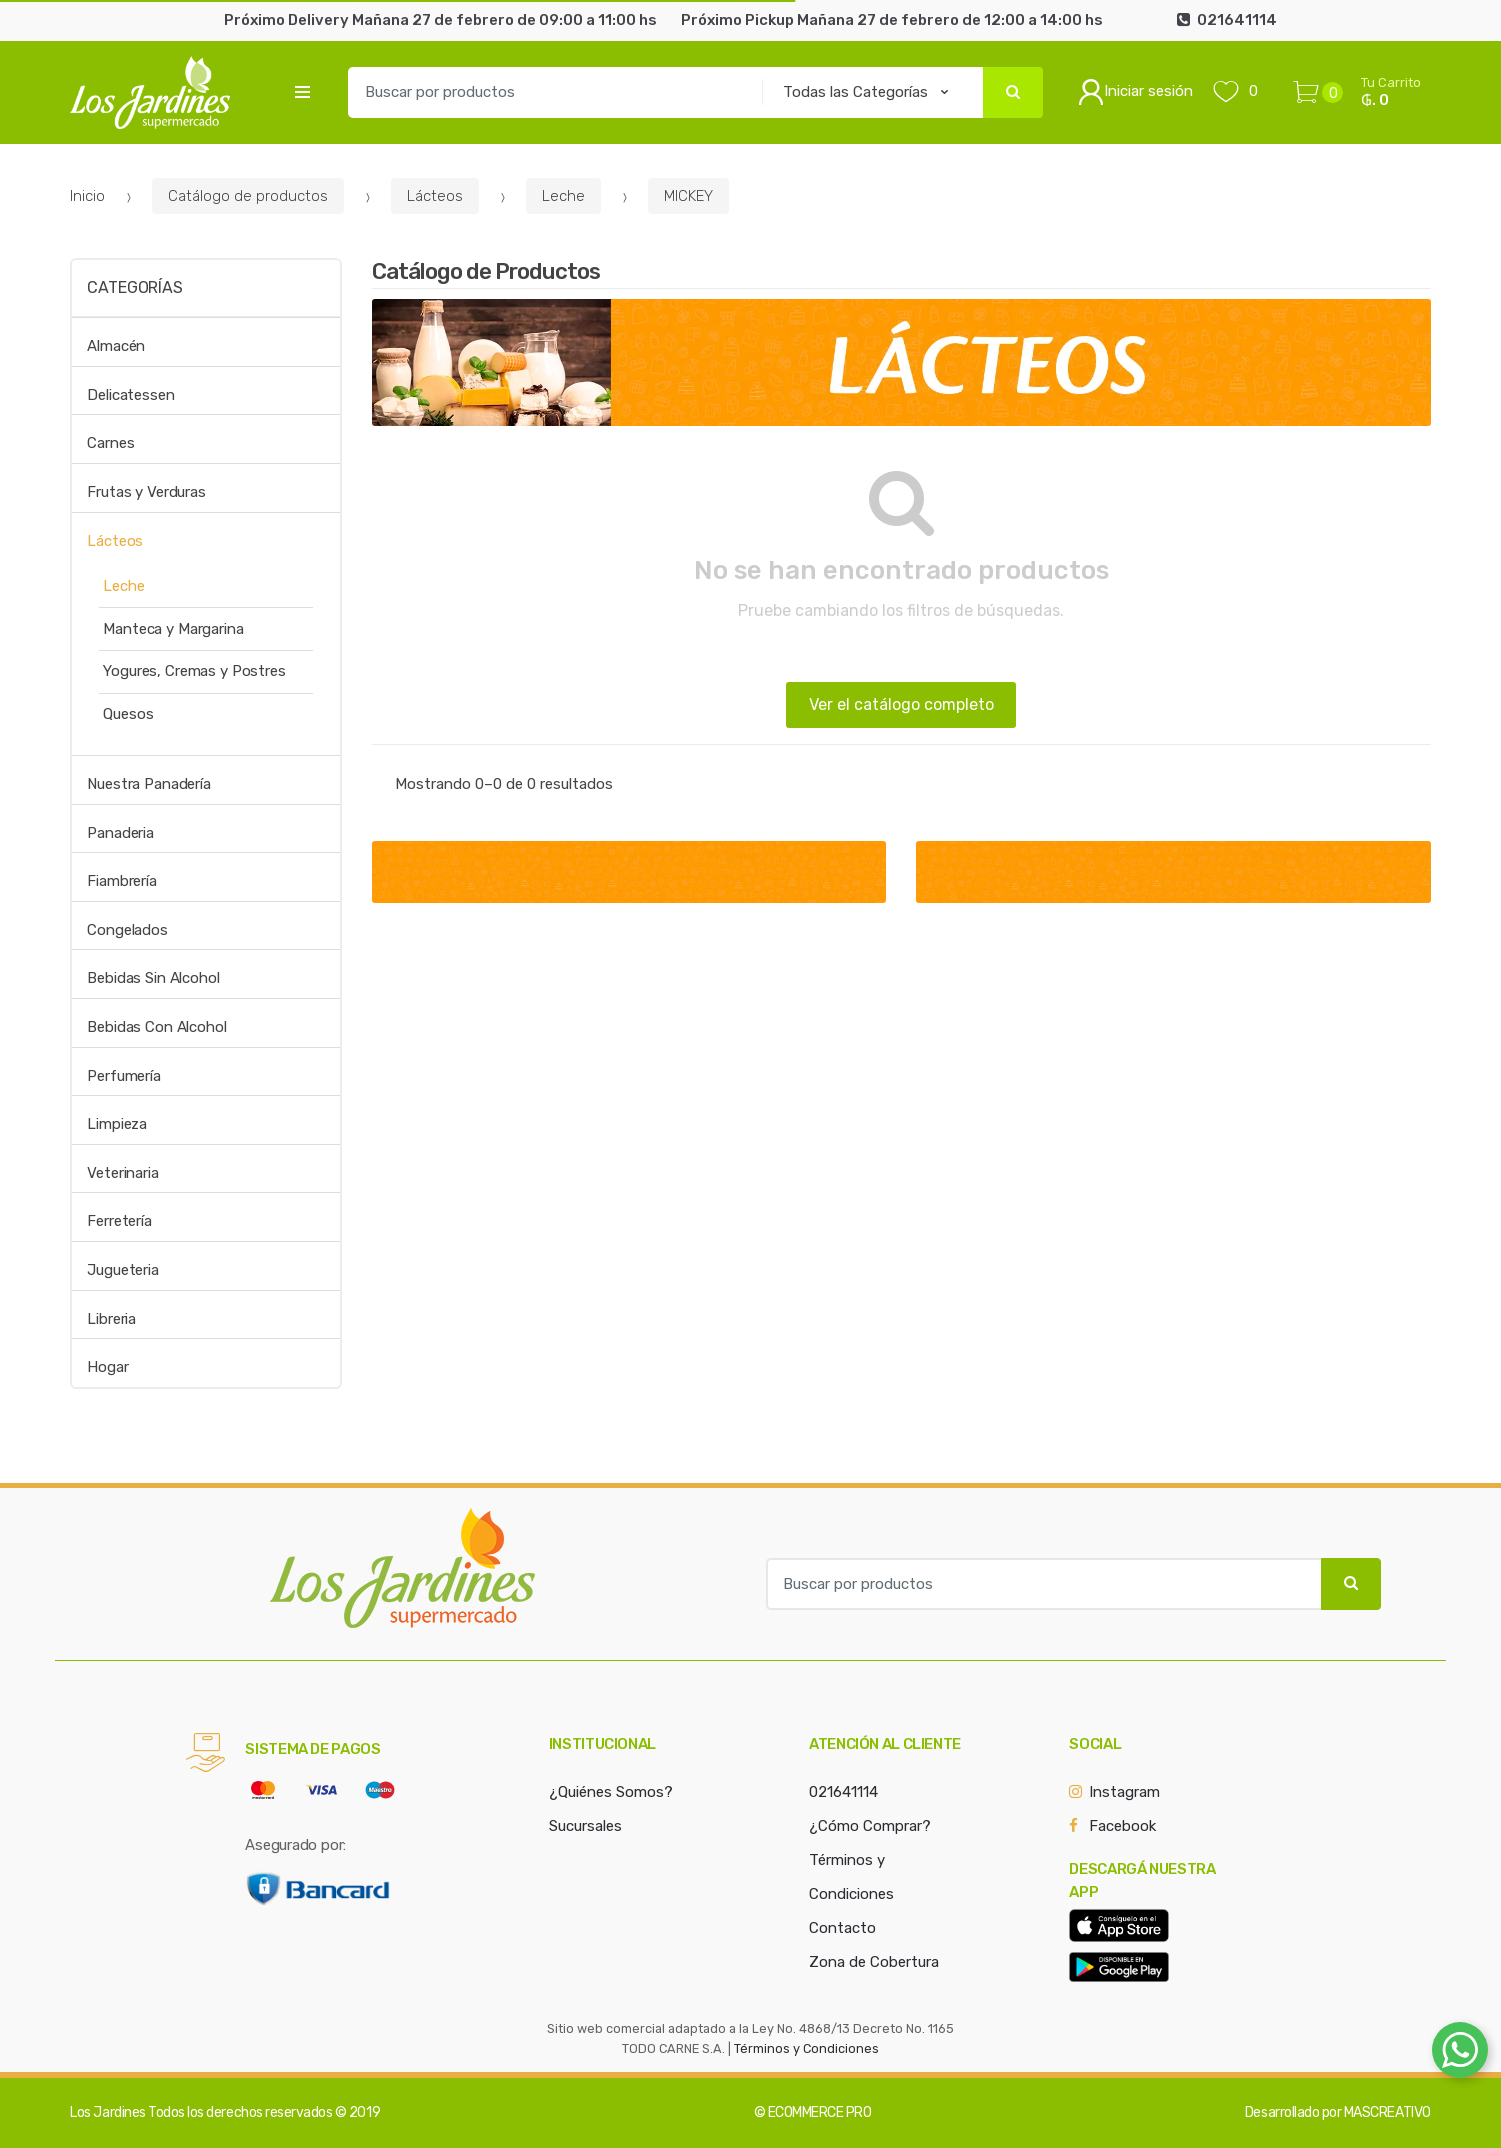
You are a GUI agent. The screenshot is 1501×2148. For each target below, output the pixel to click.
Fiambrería (122, 881)
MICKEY (688, 196)
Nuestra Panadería (148, 784)
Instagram (1124, 1792)
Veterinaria (122, 1173)
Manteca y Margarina (173, 629)
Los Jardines (107, 2112)
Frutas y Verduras (146, 492)
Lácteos (435, 196)
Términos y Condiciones (806, 2048)
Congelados (127, 930)
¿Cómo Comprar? (870, 1826)
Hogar (107, 1367)
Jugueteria (123, 1270)
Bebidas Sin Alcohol (153, 978)
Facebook (1122, 1826)
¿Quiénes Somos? (611, 1792)
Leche (563, 196)
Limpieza (117, 1124)
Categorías (134, 287)
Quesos (128, 714)
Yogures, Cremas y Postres (194, 671)
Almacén (116, 346)
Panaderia (120, 833)
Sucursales (585, 1826)
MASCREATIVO (1387, 2112)
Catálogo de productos (248, 196)
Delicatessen (130, 395)
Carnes (110, 443)
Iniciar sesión (1135, 92)
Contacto (842, 1928)
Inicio (87, 196)
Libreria (111, 1319)
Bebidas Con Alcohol (156, 1027)
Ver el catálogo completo (901, 704)
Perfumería (124, 1076)
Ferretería (119, 1221)
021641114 (843, 1792)
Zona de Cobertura (874, 1962)
